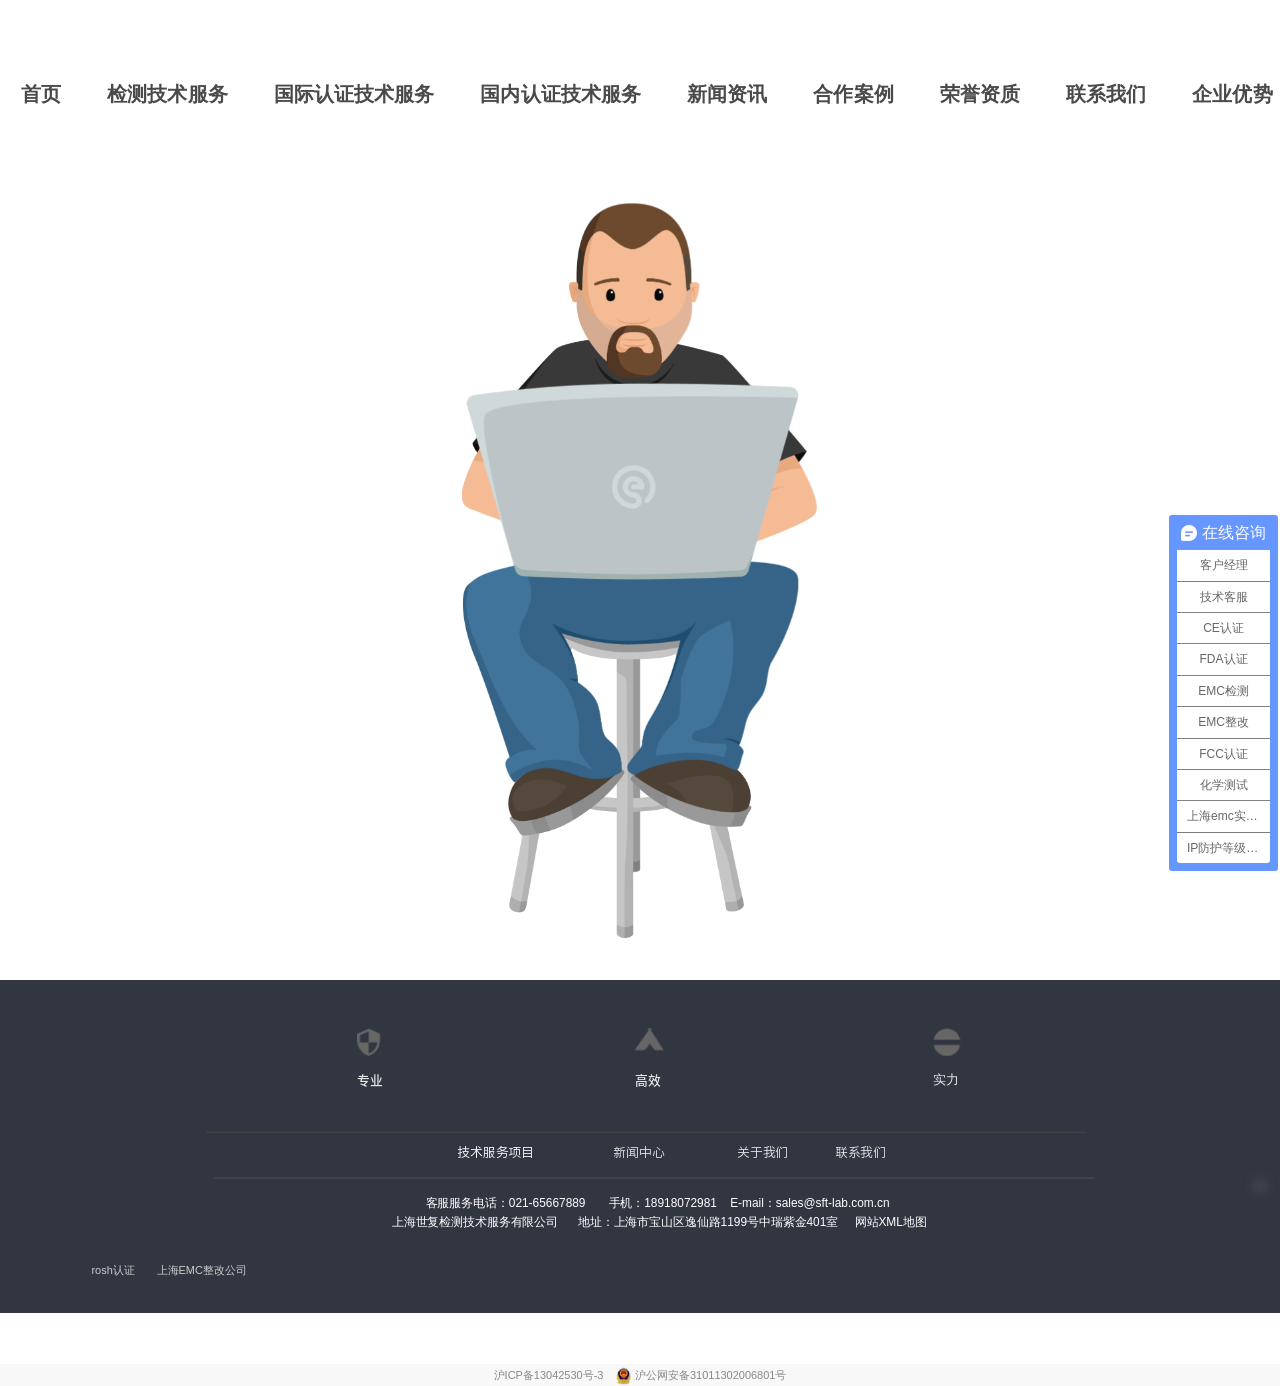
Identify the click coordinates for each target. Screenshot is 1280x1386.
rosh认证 (112, 1270)
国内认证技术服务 (560, 93)
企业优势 (1232, 93)
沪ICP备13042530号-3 (550, 1375)
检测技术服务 (167, 93)
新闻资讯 (727, 93)
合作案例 (853, 93)
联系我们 (1106, 93)
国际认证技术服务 (354, 93)
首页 (41, 93)
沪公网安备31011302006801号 (710, 1375)
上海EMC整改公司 (202, 1270)
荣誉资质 (980, 93)
